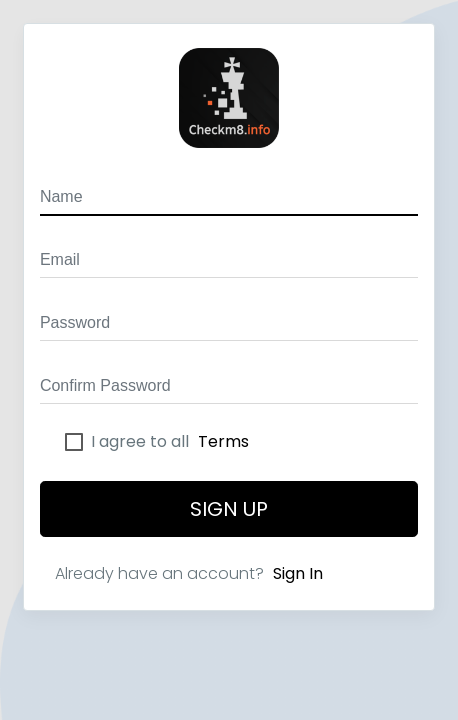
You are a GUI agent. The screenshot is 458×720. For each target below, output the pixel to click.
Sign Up (229, 509)
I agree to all (170, 442)
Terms (223, 441)
